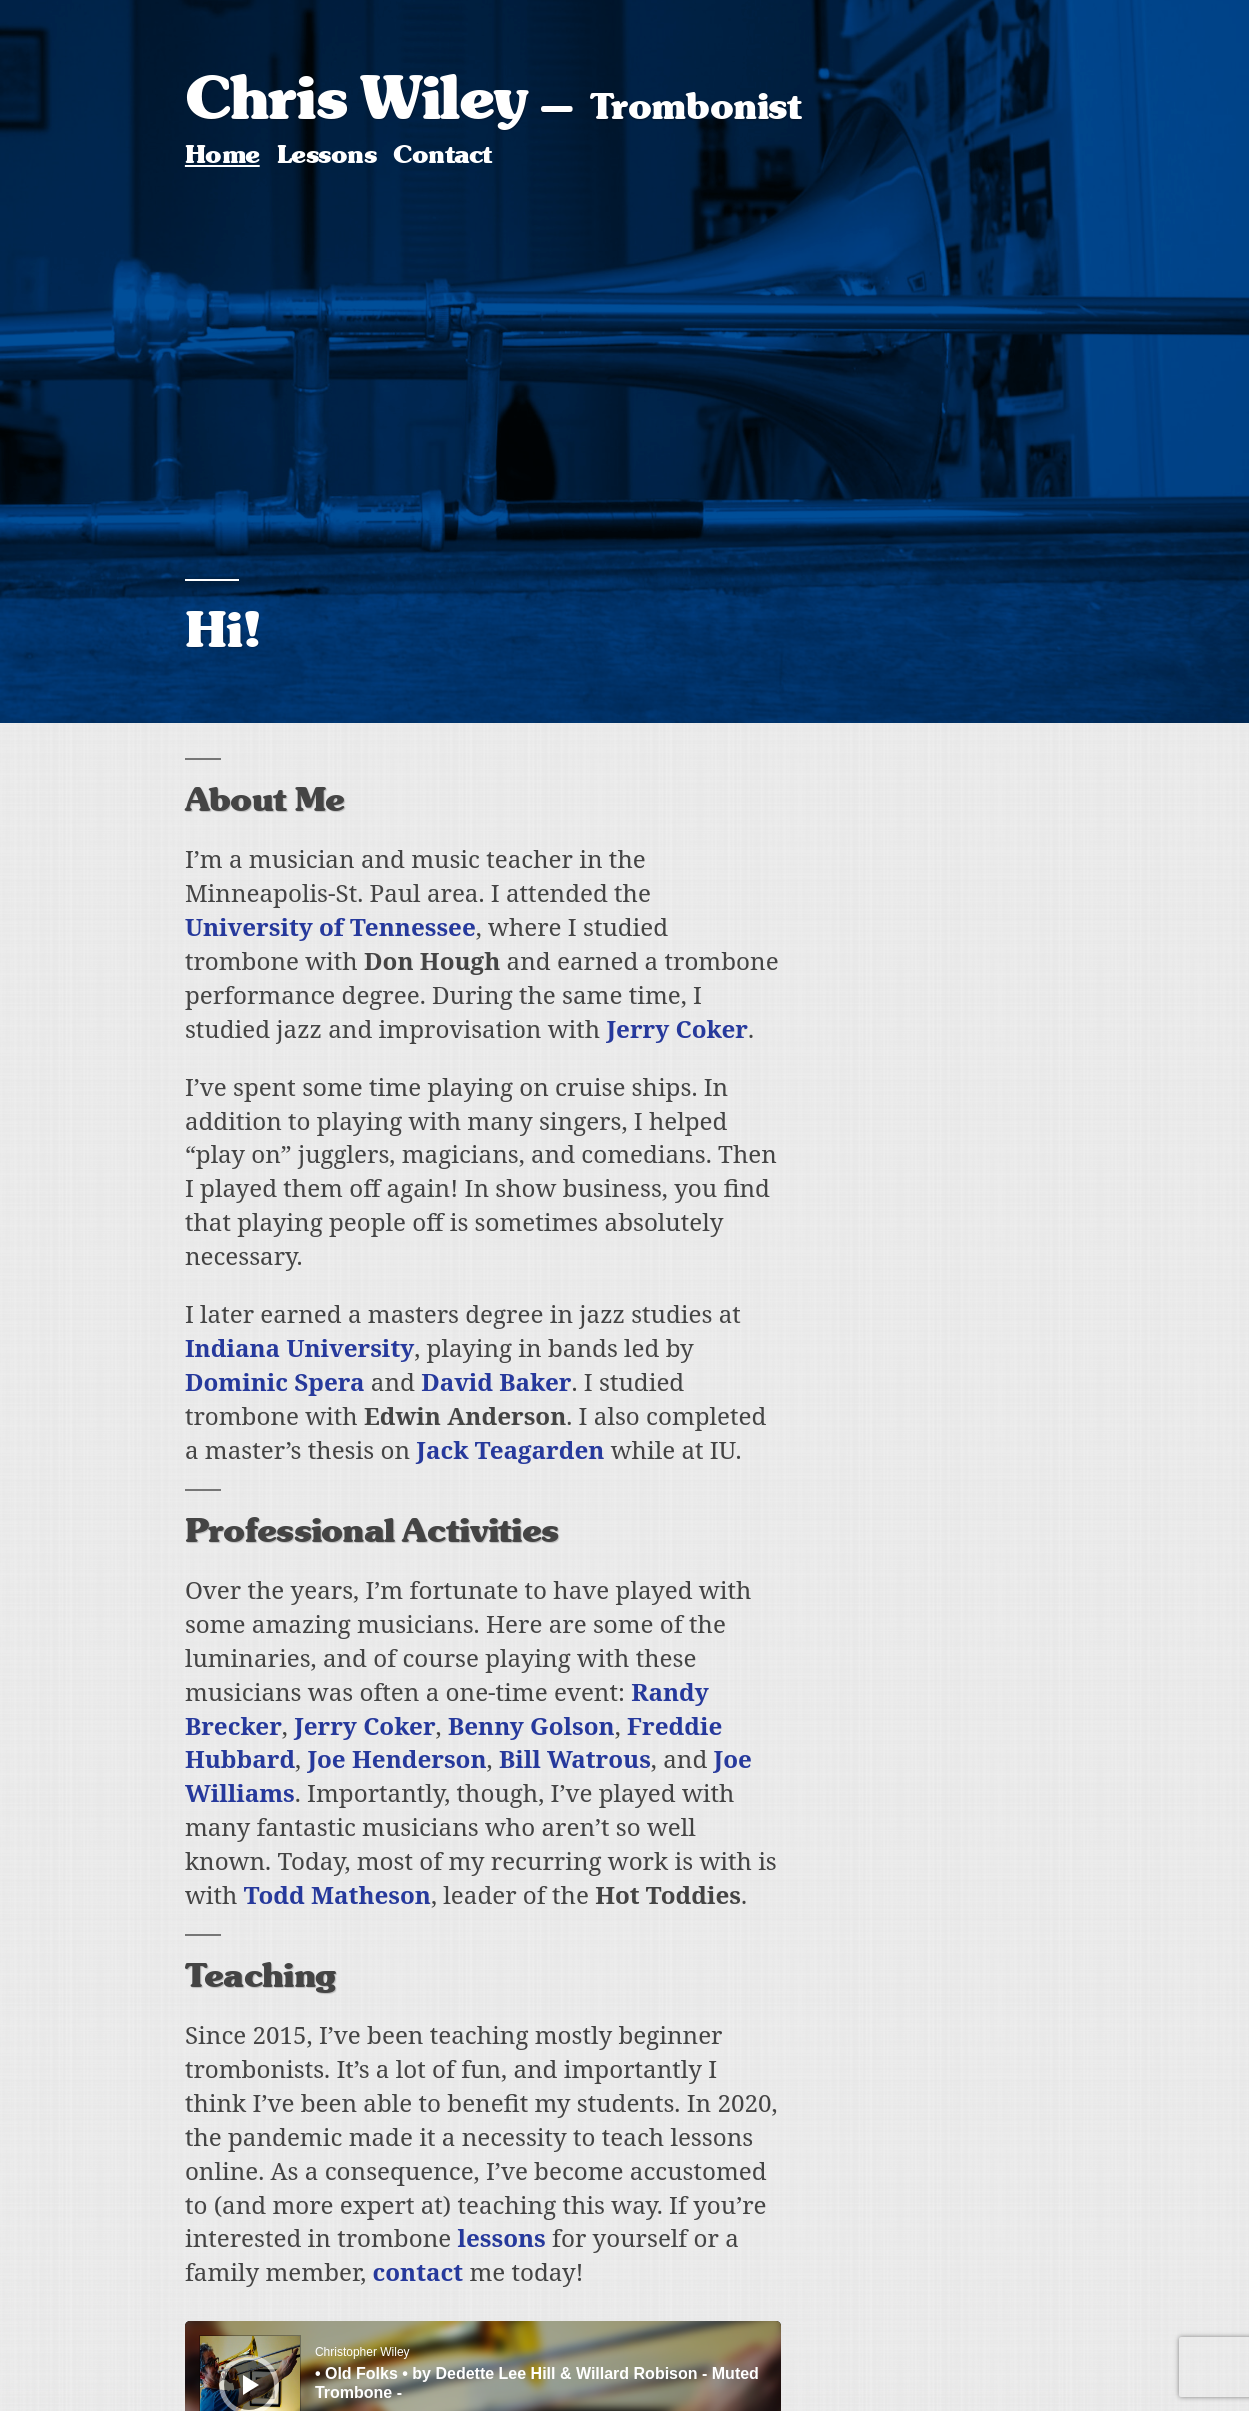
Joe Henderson (396, 1758)
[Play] (251, 2385)
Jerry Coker (677, 1028)
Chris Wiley (356, 98)
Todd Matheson (337, 1894)
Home (222, 154)
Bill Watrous (575, 1758)
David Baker (496, 1381)
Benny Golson (531, 1725)
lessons (502, 2237)
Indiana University (299, 1347)
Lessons (326, 154)
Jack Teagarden (510, 1449)
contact (418, 2271)
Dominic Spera (275, 1381)
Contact (442, 154)
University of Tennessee (330, 926)
